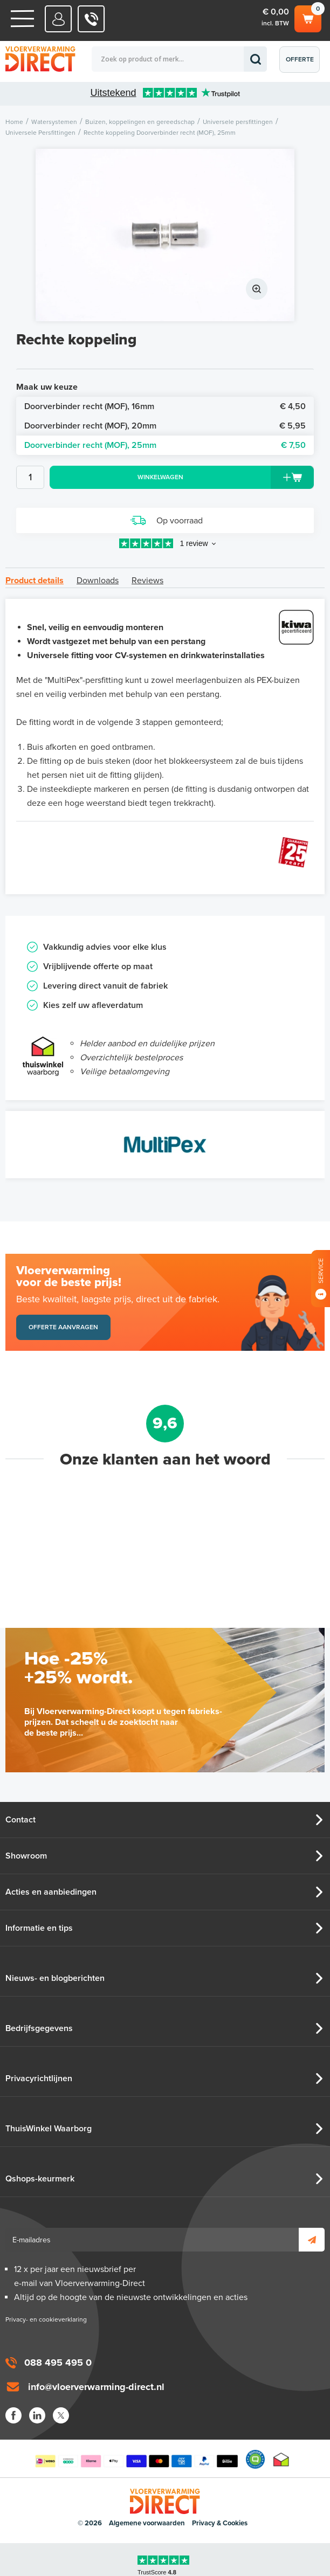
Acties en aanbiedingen (51, 1892)
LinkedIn (37, 2415)
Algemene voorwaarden (147, 2523)
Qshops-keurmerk (39, 2178)
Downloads (98, 580)
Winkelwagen (307, 17)
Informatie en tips (39, 1928)
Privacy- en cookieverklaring (46, 2319)
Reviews (147, 580)
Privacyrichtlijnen (38, 2078)
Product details (34, 580)
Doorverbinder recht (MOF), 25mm (165, 445)
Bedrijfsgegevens (39, 2028)
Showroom (26, 1855)
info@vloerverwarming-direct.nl (96, 2387)
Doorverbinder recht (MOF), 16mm (165, 406)
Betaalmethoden (136, 2459)
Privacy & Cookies (220, 2523)
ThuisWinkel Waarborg (48, 2128)
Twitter (61, 2415)
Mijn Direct (58, 18)
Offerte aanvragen (302, 64)
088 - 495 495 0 (91, 18)
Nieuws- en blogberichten (55, 1978)
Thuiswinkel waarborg (281, 2459)
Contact (20, 1819)
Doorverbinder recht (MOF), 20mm (165, 426)
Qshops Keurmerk (255, 2459)
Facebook (13, 2415)
